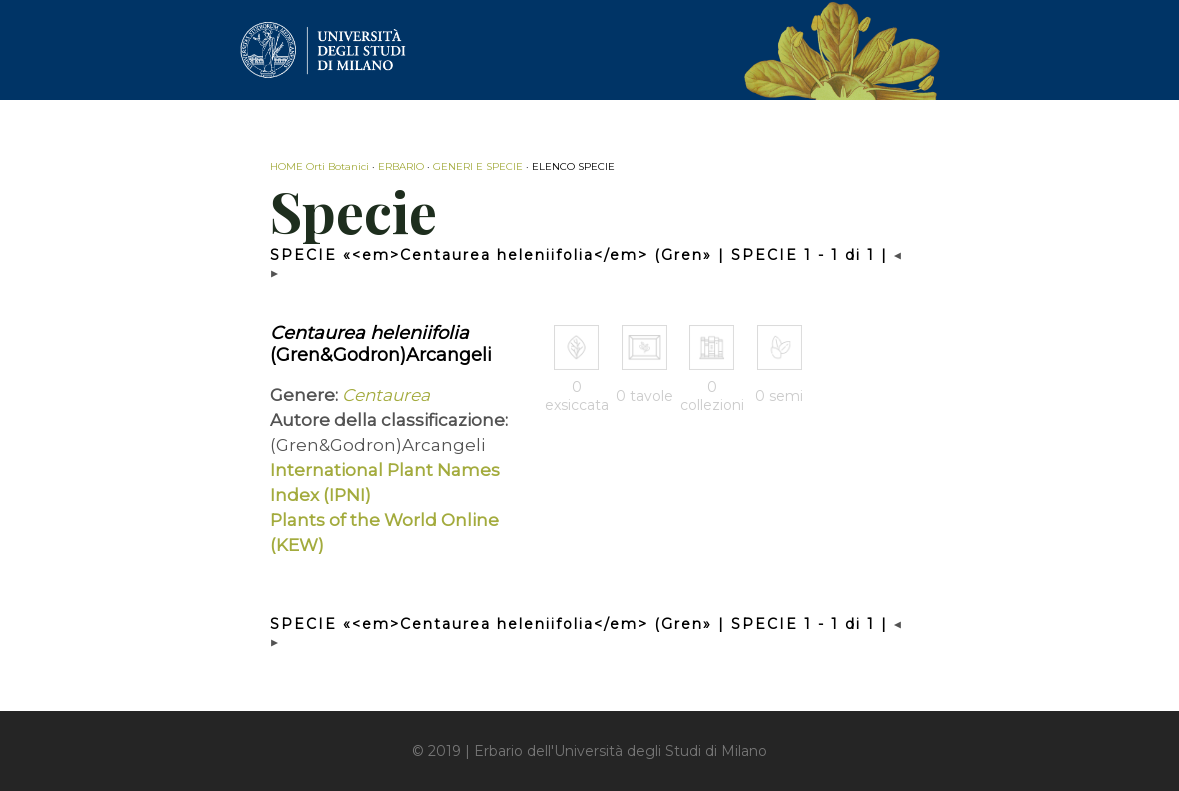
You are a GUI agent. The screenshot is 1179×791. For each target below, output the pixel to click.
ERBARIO (401, 166)
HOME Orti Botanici (319, 166)
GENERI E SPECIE (478, 166)
